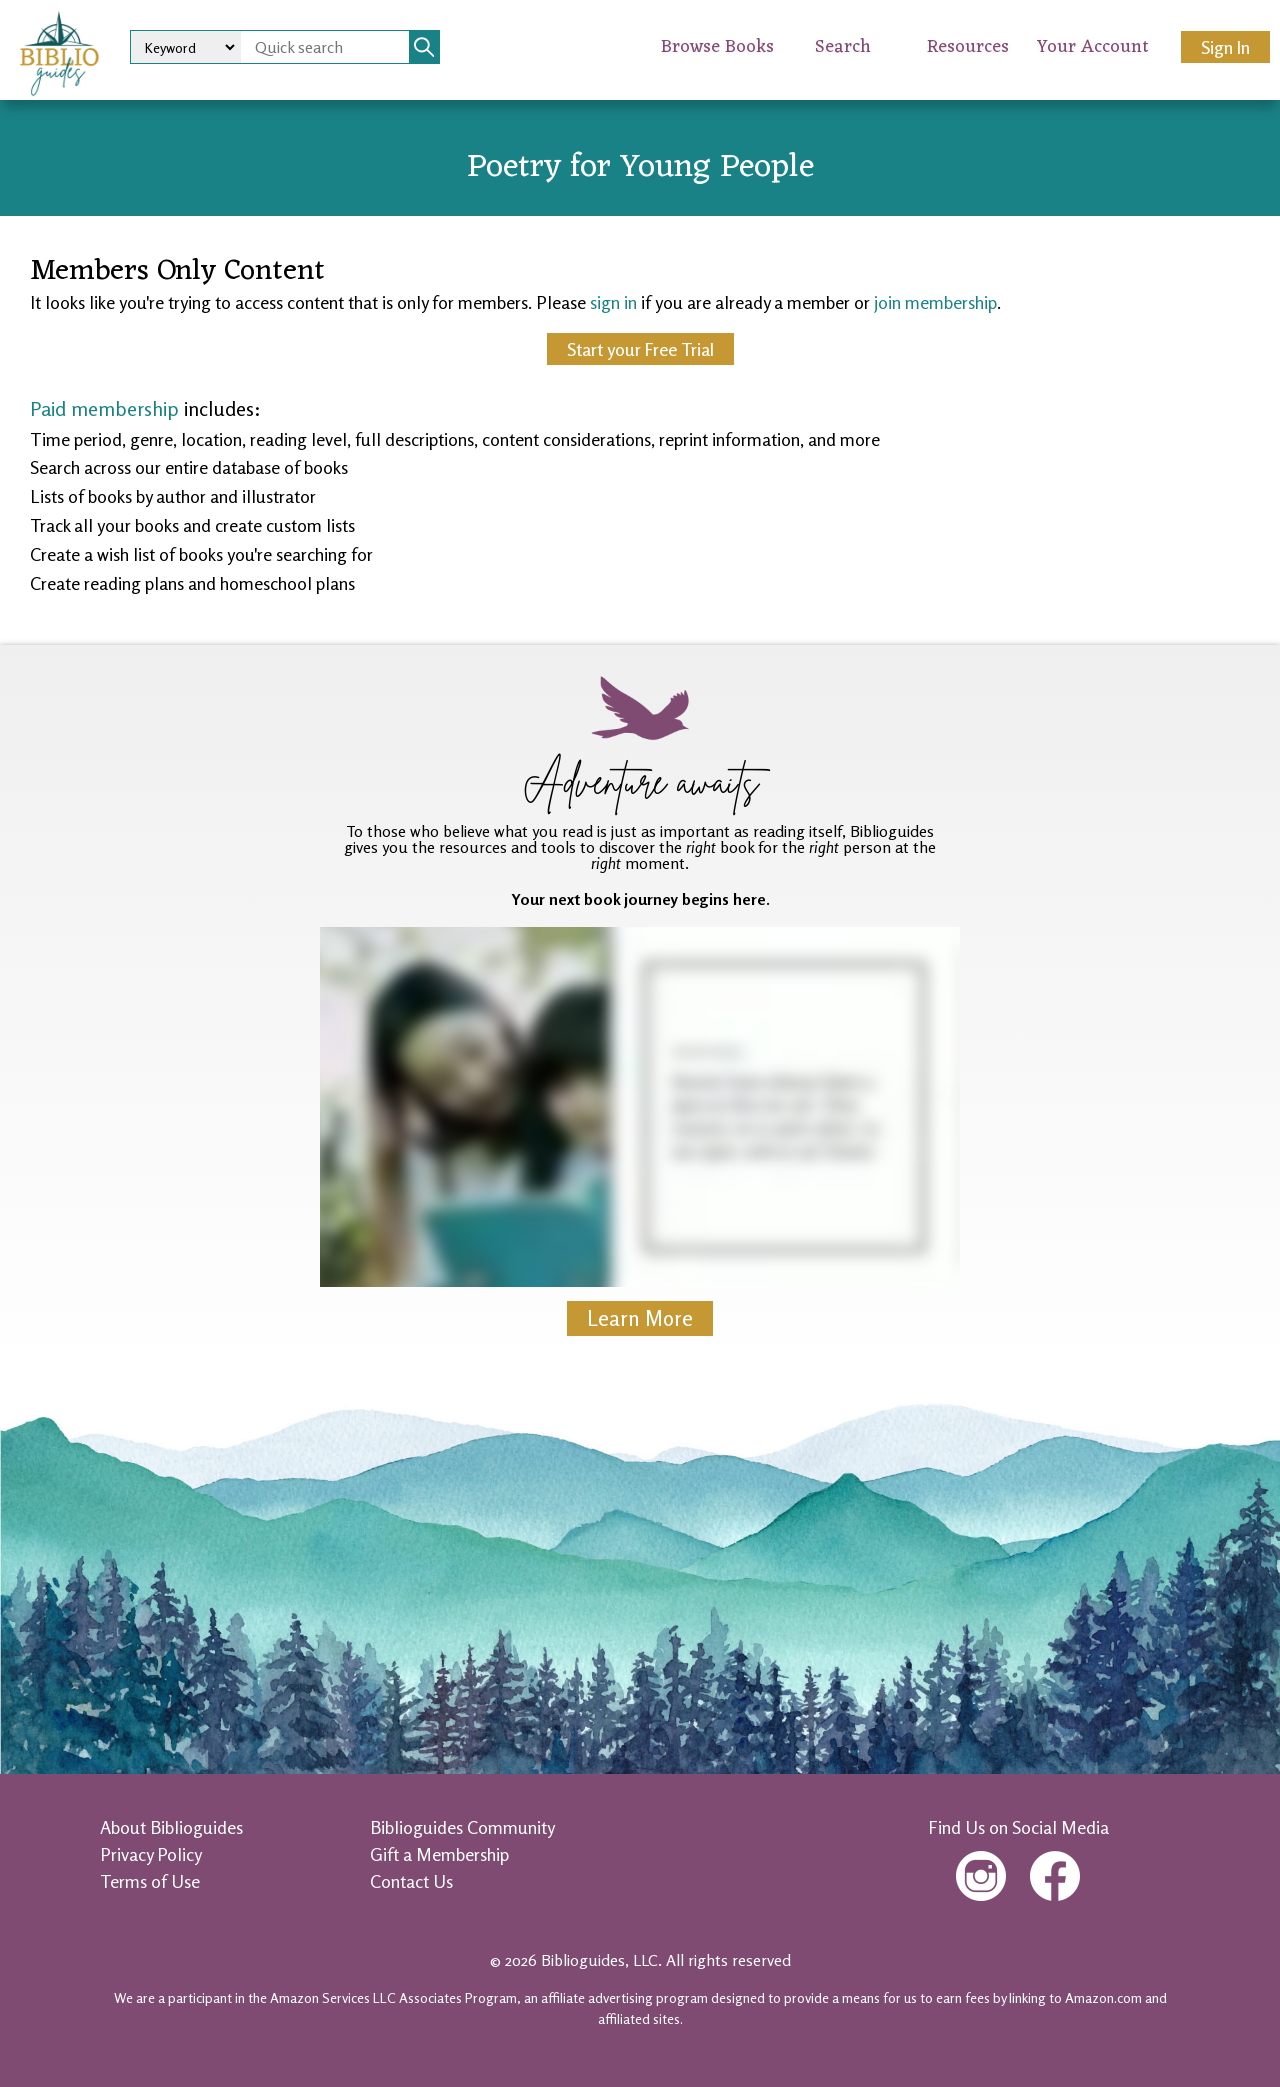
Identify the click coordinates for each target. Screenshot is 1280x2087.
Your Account (1093, 47)
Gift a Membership (439, 1854)
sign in (613, 302)
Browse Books (717, 47)
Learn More (640, 1318)
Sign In (1225, 47)
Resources (968, 47)
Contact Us (411, 1881)
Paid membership (104, 408)
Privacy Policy (151, 1854)
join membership (935, 302)
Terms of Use (150, 1881)
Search (843, 47)
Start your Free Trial (640, 349)
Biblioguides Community (462, 1827)
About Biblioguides (171, 1827)
